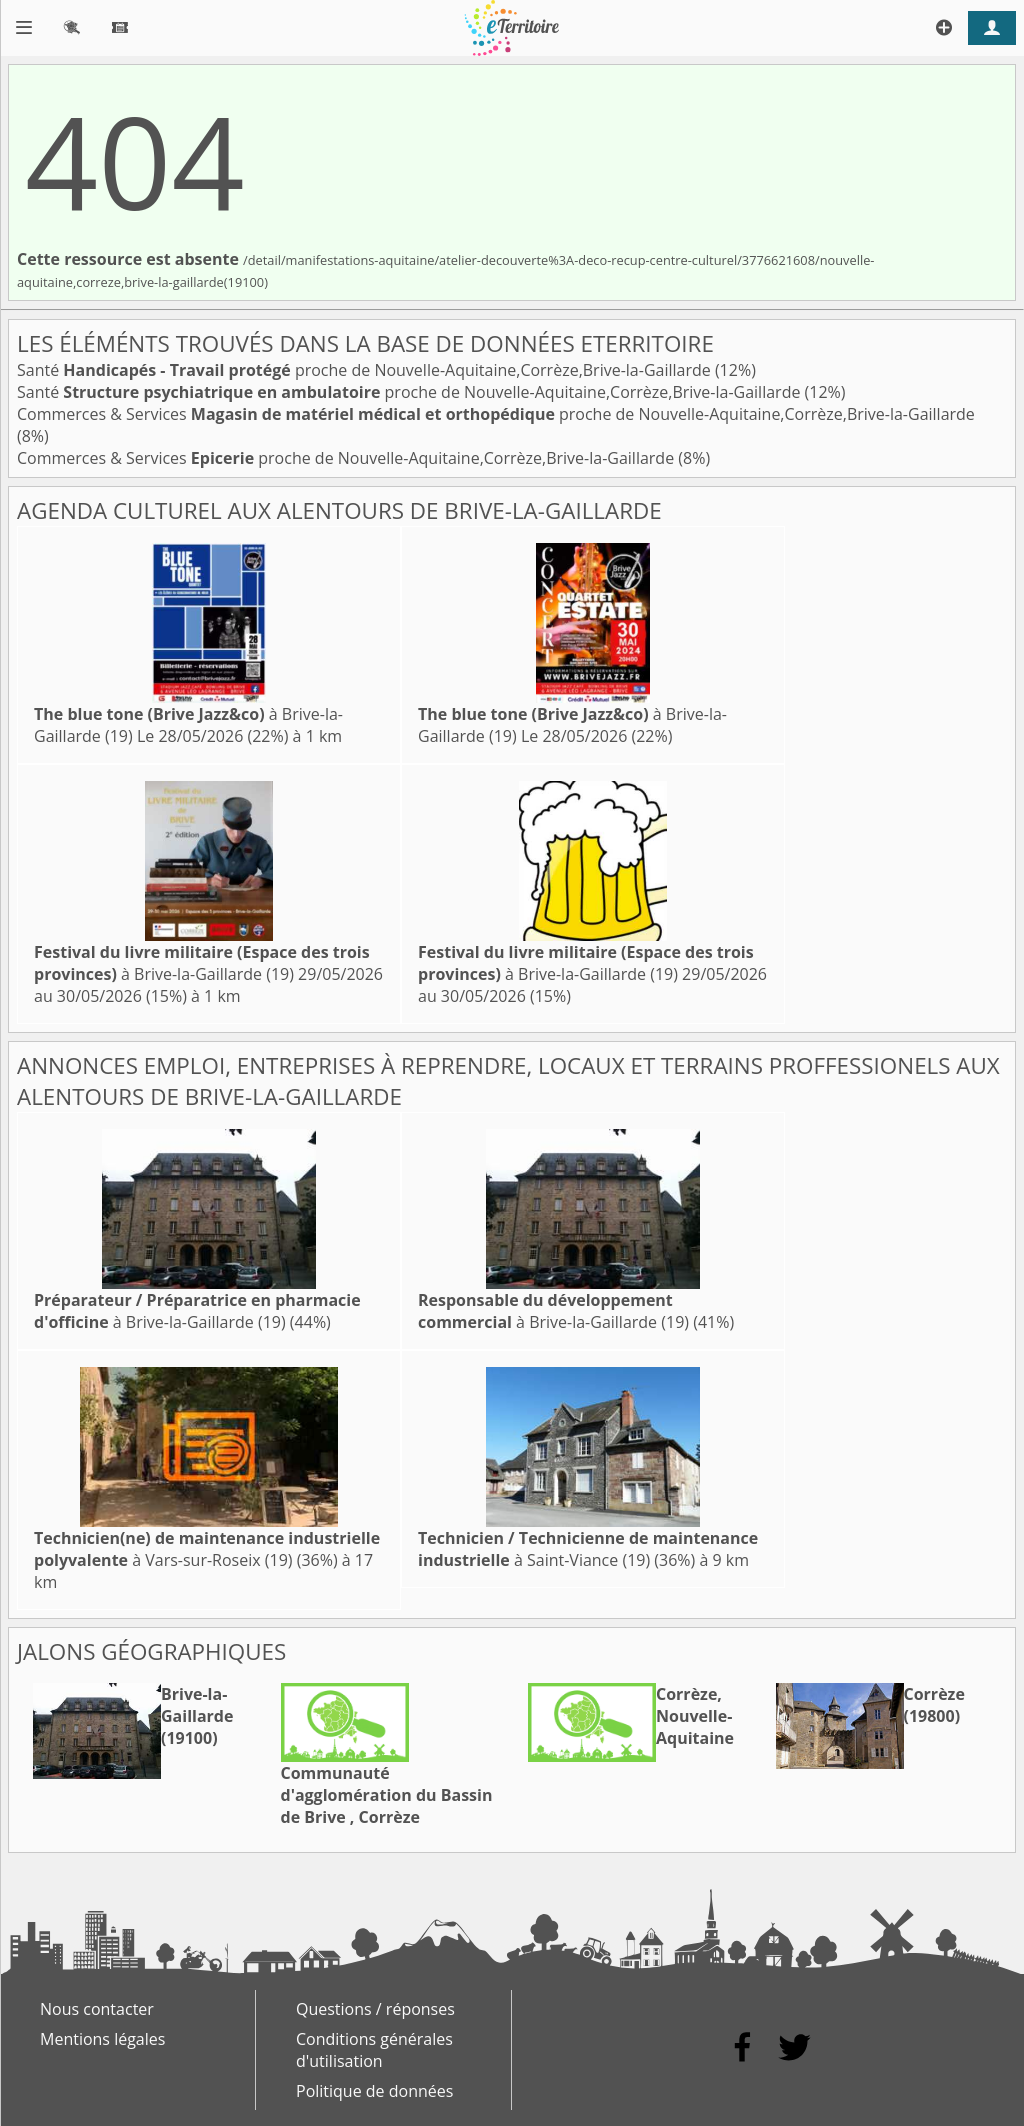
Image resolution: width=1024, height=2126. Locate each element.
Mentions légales (102, 2039)
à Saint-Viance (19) (588, 1549)
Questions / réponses (375, 2009)
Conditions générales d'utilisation (374, 2050)
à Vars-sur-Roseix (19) (207, 1549)
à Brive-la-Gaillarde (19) (202, 963)
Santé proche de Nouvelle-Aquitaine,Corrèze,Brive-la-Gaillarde (366, 370)
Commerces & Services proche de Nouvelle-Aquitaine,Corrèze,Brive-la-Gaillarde (496, 414)
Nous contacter (97, 2009)
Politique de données (374, 2091)
